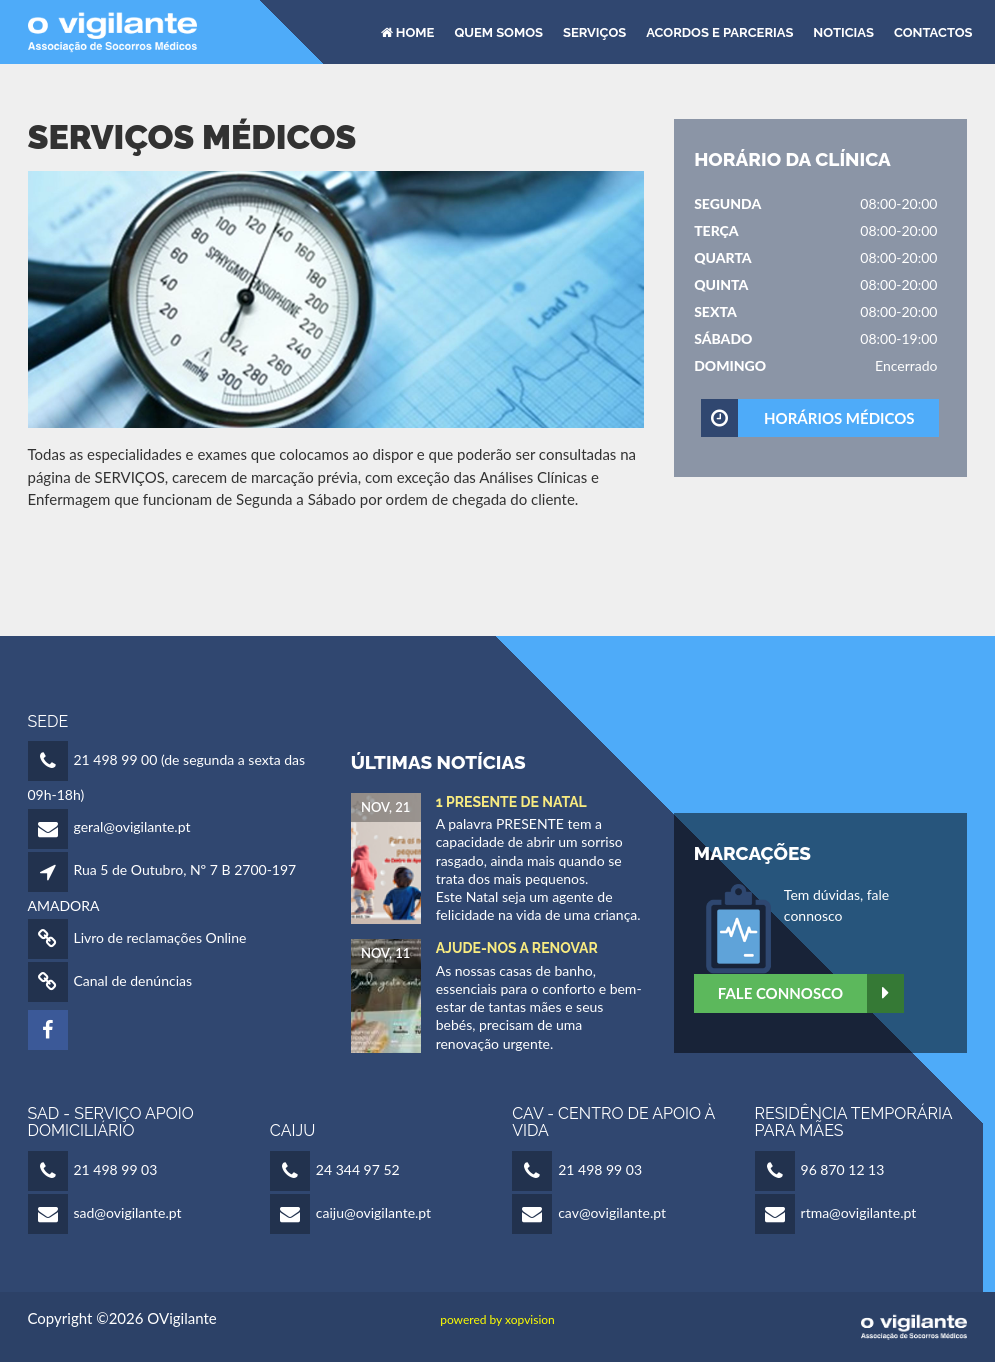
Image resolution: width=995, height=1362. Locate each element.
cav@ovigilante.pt (612, 1212)
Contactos (933, 31)
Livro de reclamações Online (160, 937)
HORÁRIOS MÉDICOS (809, 418)
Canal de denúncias (133, 980)
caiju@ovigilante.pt (373, 1212)
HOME (408, 31)
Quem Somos (498, 31)
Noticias (843, 31)
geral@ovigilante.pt (132, 826)
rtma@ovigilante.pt (859, 1212)
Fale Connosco (811, 993)
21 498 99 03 (116, 1169)
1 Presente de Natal (511, 802)
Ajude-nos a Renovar (517, 948)
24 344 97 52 (358, 1169)
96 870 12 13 (843, 1169)
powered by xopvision (497, 1319)
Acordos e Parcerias (719, 31)
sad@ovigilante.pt (128, 1212)
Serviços (594, 31)
